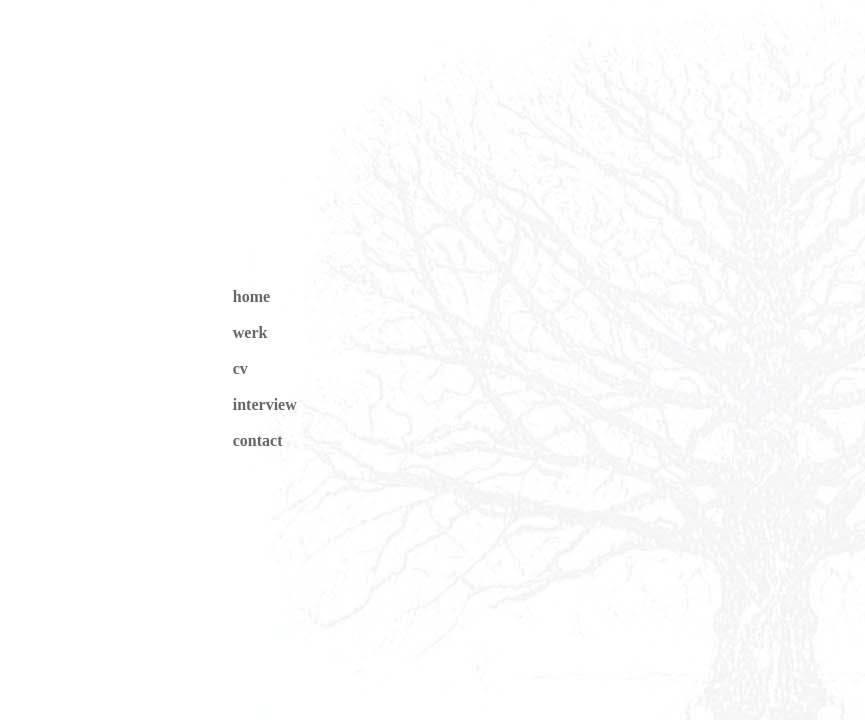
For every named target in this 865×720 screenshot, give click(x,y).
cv (240, 368)
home (251, 296)
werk (250, 332)
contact (258, 440)
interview (265, 404)
